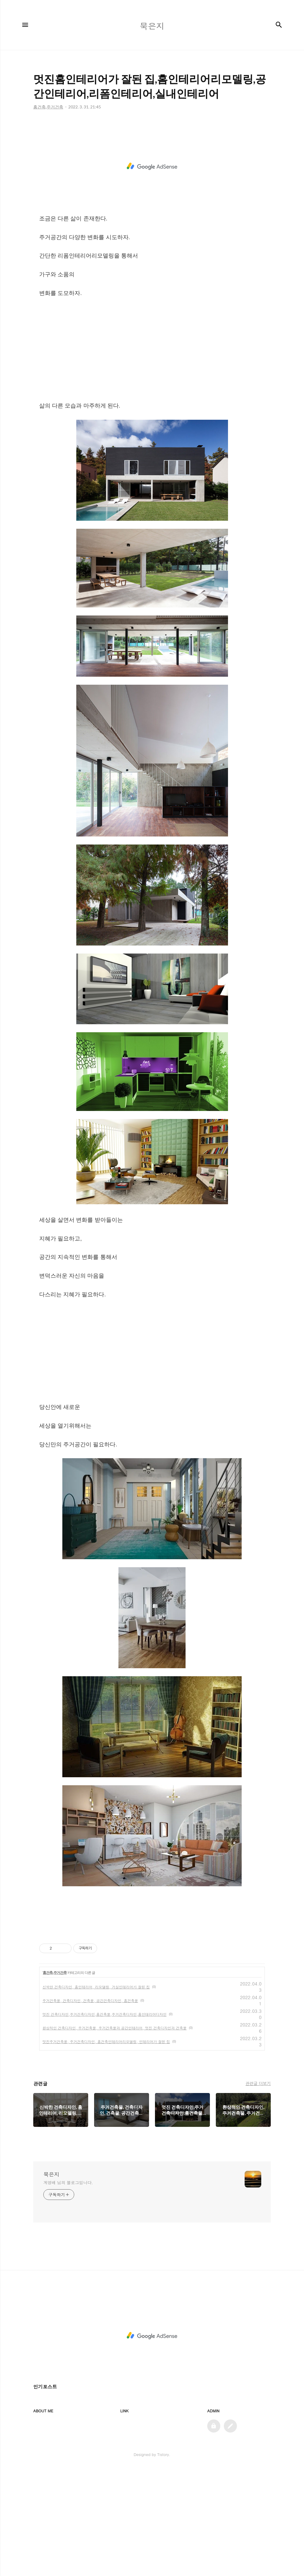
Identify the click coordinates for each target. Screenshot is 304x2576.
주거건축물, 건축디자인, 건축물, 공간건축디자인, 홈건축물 (90, 2107)
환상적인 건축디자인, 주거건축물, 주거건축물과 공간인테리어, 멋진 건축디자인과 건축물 (114, 2134)
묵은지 (51, 2281)
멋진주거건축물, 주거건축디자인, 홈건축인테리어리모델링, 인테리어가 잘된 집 (106, 2148)
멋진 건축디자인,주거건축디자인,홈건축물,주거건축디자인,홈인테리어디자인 (104, 2121)
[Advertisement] (152, 175)
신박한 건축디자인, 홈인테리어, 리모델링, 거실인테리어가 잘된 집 (96, 2093)
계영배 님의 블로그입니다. (68, 2289)
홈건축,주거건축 (54, 2080)
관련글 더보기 (258, 2190)
